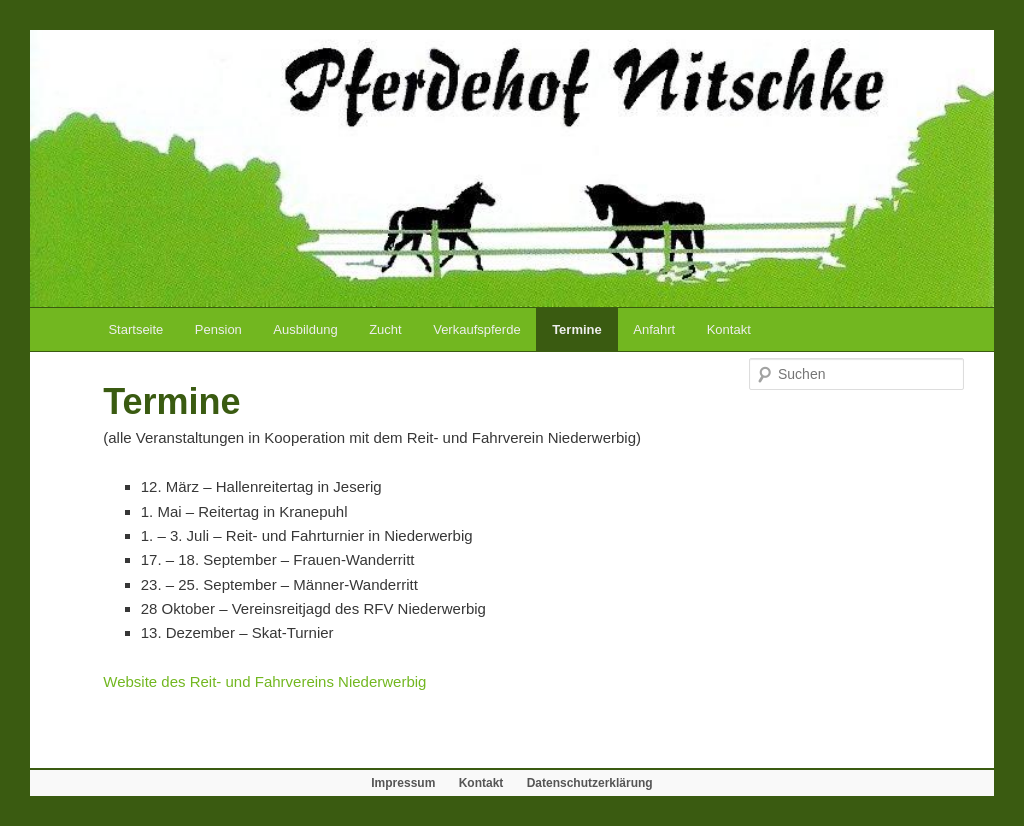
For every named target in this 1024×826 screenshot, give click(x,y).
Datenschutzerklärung (590, 783)
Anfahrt (654, 329)
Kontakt (729, 329)
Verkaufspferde (476, 329)
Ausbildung (305, 329)
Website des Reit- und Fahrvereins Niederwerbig (264, 681)
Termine (577, 329)
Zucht (385, 329)
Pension (218, 329)
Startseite (135, 329)
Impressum (403, 783)
